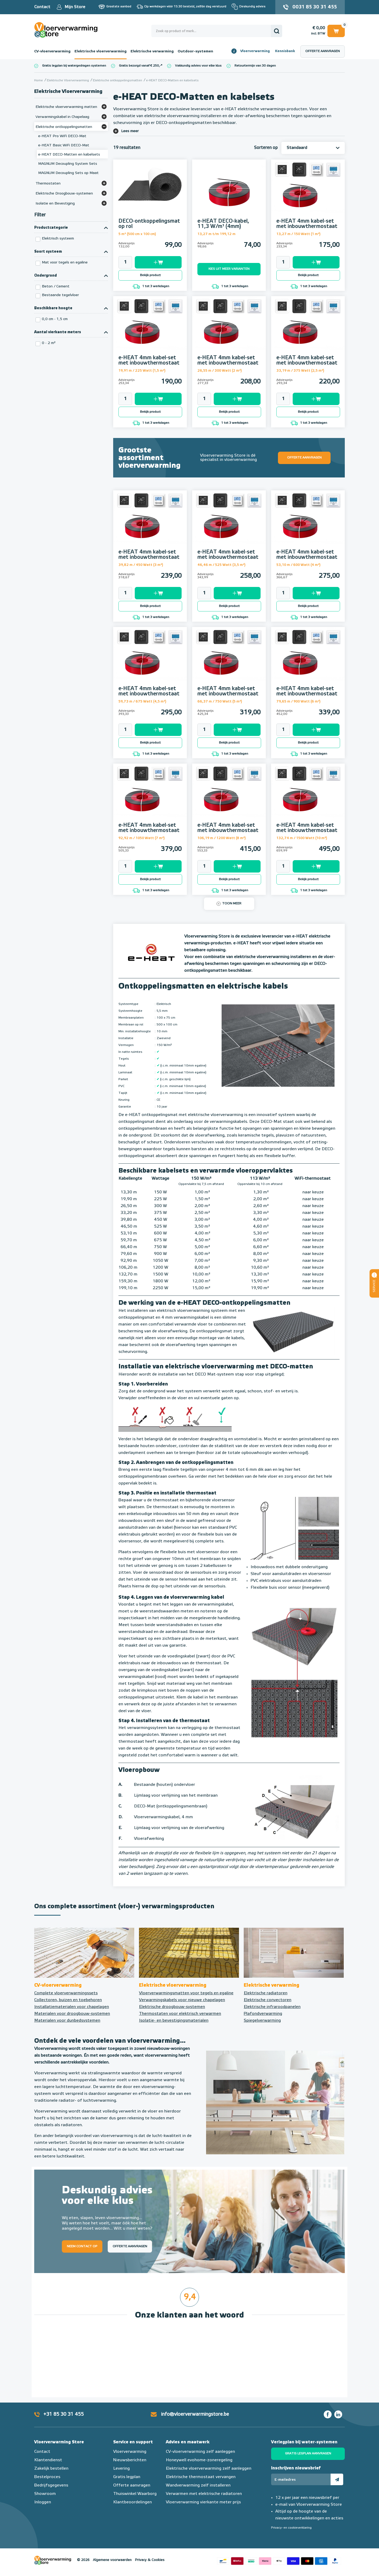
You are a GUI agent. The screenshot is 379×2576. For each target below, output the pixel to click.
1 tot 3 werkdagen (150, 286)
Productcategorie (51, 228)
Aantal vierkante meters (57, 332)
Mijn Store (74, 7)
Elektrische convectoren (267, 2000)
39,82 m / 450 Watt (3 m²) (140, 565)
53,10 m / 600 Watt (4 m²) (298, 565)
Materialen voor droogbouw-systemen (72, 2014)
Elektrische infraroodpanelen (272, 2007)
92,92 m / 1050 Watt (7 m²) (141, 838)
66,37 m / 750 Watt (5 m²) (219, 701)
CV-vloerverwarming (52, 51)
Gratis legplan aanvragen (308, 2453)
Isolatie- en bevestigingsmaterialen (173, 2021)
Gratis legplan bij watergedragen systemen (74, 65)
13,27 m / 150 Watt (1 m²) (298, 234)
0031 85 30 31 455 (314, 7)
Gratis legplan (126, 2477)
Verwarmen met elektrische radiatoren (204, 2494)
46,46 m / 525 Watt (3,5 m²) (221, 565)
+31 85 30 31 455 (63, 2414)
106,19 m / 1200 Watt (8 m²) (221, 838)
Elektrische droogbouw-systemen (172, 2007)
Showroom (45, 2494)
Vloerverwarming (255, 51)
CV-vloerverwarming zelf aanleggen (200, 2452)
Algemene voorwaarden (112, 2560)
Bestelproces (47, 2477)
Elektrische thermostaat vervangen (201, 2477)
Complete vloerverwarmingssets (66, 1993)
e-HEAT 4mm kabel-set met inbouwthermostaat (306, 223)
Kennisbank (285, 51)
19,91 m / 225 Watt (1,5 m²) (142, 370)
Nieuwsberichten (129, 2460)
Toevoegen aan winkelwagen (158, 262)
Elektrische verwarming (152, 51)
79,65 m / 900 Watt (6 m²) (298, 701)
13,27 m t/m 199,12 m (216, 234)
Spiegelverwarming (262, 2021)
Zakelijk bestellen (51, 2469)
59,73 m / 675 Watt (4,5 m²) (142, 701)
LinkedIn (338, 2414)
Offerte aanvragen (322, 51)
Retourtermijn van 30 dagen (255, 65)
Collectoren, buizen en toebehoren (68, 2000)
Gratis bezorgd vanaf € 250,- (140, 65)
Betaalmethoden (279, 2560)
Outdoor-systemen (195, 51)
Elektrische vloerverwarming (100, 51)
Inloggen (42, 2502)
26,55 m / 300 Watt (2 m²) (219, 370)
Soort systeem (48, 251)
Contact (42, 7)
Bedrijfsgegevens (51, 2485)
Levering (121, 2469)
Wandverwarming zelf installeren (198, 2485)
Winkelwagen (336, 31)
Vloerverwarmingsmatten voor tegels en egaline (186, 1993)
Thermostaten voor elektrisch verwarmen (180, 2014)
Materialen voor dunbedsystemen (67, 2021)
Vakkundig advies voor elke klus (198, 65)
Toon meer (231, 903)
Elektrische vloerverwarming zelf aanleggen (208, 2469)
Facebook (328, 2414)
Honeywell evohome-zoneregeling (199, 2460)
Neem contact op (82, 2246)
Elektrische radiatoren (265, 1993)
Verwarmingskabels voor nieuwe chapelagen (182, 2000)
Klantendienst (48, 2460)
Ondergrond (45, 275)
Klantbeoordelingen (132, 2502)
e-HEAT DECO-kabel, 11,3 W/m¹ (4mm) (223, 223)
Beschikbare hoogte (53, 308)
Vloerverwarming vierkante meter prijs (203, 2502)
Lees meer (130, 131)
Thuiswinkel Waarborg (135, 2494)
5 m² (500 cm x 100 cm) (137, 234)
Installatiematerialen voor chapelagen (71, 2007)
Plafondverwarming (263, 2014)
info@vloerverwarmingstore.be (195, 2414)
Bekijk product (150, 275)
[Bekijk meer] (104, 106)
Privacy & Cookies (149, 2560)
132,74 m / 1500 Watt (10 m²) (301, 838)
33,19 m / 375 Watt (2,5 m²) (300, 370)
